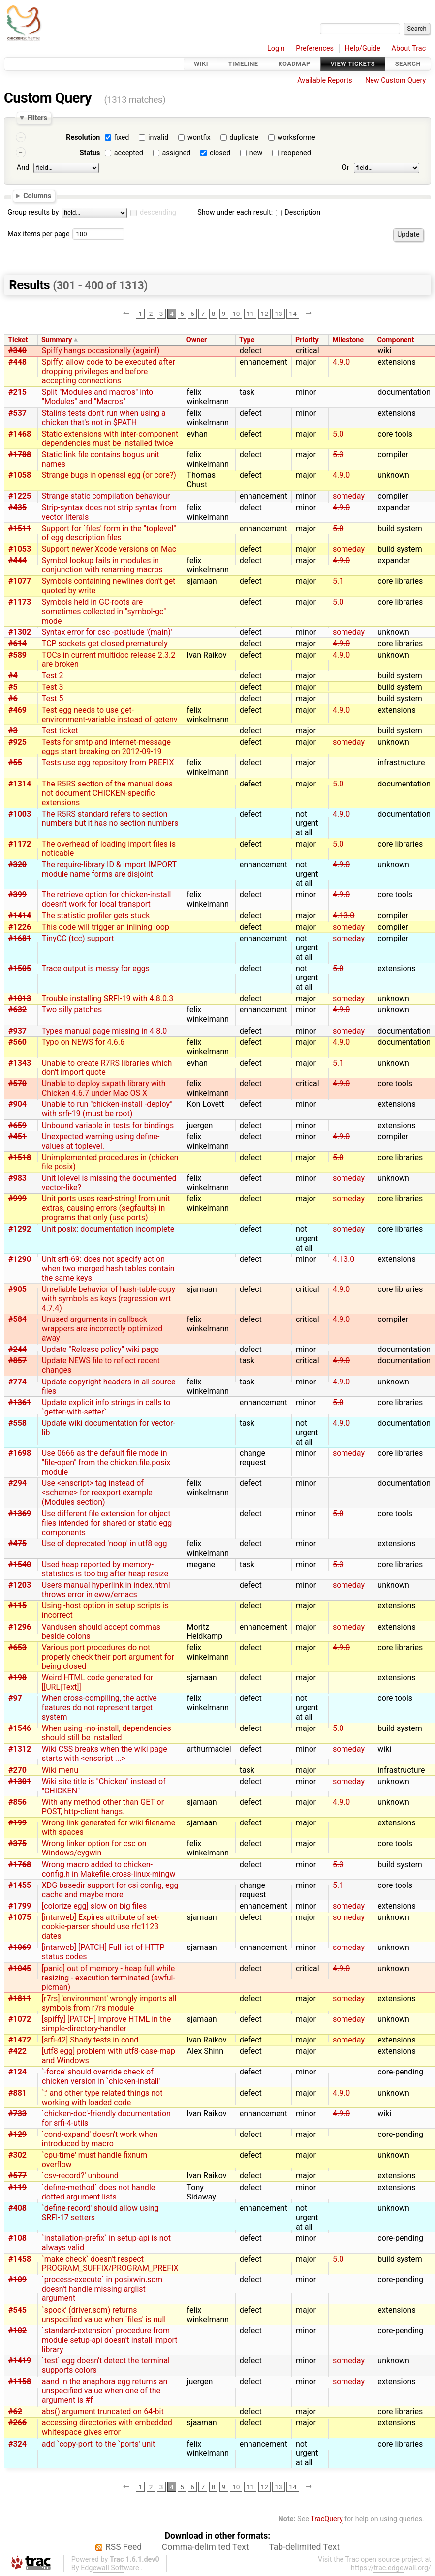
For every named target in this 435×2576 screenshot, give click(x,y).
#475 (17, 1543)
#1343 (19, 1063)
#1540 (19, 1564)
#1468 (19, 434)
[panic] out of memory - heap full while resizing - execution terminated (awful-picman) (108, 1978)
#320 (17, 864)
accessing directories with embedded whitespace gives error (107, 2427)
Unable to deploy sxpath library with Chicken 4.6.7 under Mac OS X (104, 1088)
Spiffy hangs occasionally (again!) (101, 350)
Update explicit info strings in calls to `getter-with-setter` (106, 1407)
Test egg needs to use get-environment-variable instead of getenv (110, 714)
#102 (17, 2330)
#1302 (19, 632)
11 (250, 313)
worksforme (296, 137)
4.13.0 (343, 915)
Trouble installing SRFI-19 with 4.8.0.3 (107, 998)
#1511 (19, 528)
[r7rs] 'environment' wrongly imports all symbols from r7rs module (109, 2003)
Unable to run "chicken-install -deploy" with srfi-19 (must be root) (107, 1109)
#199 (17, 1822)
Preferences (315, 48)
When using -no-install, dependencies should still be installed (106, 1733)
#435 (17, 507)
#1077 (19, 581)
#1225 (19, 496)
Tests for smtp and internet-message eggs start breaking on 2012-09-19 (106, 746)
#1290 (19, 1259)
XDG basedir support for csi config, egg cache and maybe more (110, 1890)
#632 (17, 1009)
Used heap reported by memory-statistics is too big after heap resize (105, 1569)
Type (246, 340)
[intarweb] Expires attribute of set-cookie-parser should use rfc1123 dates (100, 1927)
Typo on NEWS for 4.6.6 (83, 1042)
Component (395, 340)
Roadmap (294, 63)
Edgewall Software (110, 2568)
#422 (17, 2051)
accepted (128, 153)
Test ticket (60, 730)
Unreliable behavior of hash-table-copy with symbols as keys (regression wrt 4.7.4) (108, 1299)
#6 (13, 698)
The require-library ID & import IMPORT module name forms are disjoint (109, 869)
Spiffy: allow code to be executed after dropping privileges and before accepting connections (108, 371)
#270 (17, 1770)
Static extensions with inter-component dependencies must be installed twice (110, 438)
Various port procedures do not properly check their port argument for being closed (108, 1657)
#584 (17, 1319)
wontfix (199, 137)
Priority (307, 340)
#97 (15, 1698)
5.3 (338, 454)
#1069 (19, 1947)
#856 (17, 1802)
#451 (17, 1136)
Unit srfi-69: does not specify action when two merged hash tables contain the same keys (108, 1269)
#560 (17, 1042)
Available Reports (324, 80)
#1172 (19, 843)
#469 (17, 710)
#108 (17, 2238)
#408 (17, 2208)
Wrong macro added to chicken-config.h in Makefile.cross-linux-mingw (109, 1869)
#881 (17, 2093)
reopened (296, 153)
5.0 (338, 434)
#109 (17, 2279)
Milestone (348, 340)
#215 (17, 392)
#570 (17, 1083)
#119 (17, 2187)
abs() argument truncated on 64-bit (103, 2411)
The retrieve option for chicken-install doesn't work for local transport (106, 899)
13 (278, 313)
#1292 (19, 1229)
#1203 (19, 1585)
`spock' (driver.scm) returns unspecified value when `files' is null (104, 2314)
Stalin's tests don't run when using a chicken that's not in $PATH (104, 417)
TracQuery (326, 2519)
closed (220, 153)
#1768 (19, 1864)
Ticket (18, 340)
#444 (17, 560)
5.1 (338, 581)
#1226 (19, 927)
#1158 (19, 2381)
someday (349, 496)
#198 (17, 1677)
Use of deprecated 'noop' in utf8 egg (104, 1543)
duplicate (243, 137)
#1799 (19, 1906)
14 (292, 313)
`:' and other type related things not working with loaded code (102, 2097)
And (23, 167)
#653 (17, 1647)
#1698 (19, 1453)
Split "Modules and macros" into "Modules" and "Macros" (97, 396)
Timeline (243, 63)
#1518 (19, 1157)
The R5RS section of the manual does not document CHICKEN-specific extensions (107, 793)
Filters (37, 118)
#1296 (19, 1627)
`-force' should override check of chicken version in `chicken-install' (101, 2076)
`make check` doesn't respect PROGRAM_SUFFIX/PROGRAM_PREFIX (110, 2263)
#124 (17, 2071)
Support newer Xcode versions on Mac (109, 549)
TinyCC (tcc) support (78, 938)
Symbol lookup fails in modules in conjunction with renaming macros (102, 565)
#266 (17, 2422)
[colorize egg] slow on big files (94, 1906)
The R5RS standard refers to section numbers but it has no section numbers (110, 818)
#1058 (19, 475)
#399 (17, 894)
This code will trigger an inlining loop (105, 927)
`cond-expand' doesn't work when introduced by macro (99, 2139)
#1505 (19, 968)
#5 (13, 686)
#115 (17, 1605)
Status (90, 153)
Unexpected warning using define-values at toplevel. (101, 1141)
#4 (13, 675)
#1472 (19, 2039)
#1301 (19, 1781)
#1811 (19, 1998)
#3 (13, 730)
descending (158, 212)
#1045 (19, 1968)
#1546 (19, 1728)
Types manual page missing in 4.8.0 (104, 1031)
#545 (17, 2310)
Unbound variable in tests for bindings (108, 1125)
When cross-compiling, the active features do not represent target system (99, 1708)
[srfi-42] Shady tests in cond (90, 2039)
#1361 (19, 1402)
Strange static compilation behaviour (106, 496)
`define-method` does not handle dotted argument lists (98, 2192)
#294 (17, 1483)
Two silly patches (72, 1009)
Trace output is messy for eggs (96, 968)
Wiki (201, 63)
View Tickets (353, 63)
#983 (17, 1178)
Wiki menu (60, 1770)
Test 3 (52, 686)
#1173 (19, 602)
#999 (17, 1198)
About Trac (409, 48)
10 (236, 313)
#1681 (19, 938)
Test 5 (52, 698)
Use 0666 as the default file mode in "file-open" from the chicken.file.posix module (106, 1462)
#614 (17, 643)
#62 (15, 2411)
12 (264, 313)
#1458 (19, 2258)
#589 (17, 655)
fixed (121, 137)
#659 (17, 1125)
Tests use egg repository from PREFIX (108, 762)
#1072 (19, 2019)
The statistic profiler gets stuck (96, 915)
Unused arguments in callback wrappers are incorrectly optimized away (102, 1329)
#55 (15, 762)
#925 (17, 742)
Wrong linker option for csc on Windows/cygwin (94, 1848)
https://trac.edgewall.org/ (391, 2568)
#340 (17, 350)
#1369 (19, 1513)
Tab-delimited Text (304, 2547)
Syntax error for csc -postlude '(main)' (107, 632)
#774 (17, 1381)
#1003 (19, 813)
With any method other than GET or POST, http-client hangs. (103, 1806)
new (255, 153)
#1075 (19, 1917)
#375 (17, 1843)
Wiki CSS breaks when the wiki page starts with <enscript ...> (104, 1753)
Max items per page (38, 234)
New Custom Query (395, 80)
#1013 (19, 998)
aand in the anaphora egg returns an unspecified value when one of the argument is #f (105, 2391)
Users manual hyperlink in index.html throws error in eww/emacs (106, 1589)
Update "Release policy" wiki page (100, 1349)
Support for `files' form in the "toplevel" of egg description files (109, 533)
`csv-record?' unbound (80, 2175)
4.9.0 (341, 362)
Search (408, 63)
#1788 (19, 454)
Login (276, 48)
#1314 (19, 783)
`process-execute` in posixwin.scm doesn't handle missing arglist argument (102, 2289)
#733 (17, 2113)
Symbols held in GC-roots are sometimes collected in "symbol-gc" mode (104, 611)
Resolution (83, 137)
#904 (17, 1104)
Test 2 (52, 675)
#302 (17, 2155)
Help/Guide (362, 48)
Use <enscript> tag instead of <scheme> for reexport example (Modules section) (97, 1492)
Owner (196, 340)
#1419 (19, 2360)
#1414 (19, 915)
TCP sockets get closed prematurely (105, 643)
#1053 (19, 549)
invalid (158, 137)
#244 (17, 1349)
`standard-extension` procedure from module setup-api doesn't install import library (110, 2340)
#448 (17, 362)
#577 (17, 2175)
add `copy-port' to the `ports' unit (98, 2444)
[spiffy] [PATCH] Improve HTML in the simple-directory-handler (106, 2023)
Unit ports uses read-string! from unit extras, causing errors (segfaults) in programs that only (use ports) (106, 1208)
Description (298, 212)
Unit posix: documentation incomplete (108, 1229)
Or (345, 167)
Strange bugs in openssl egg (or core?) (109, 475)
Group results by (33, 212)
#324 (17, 2444)
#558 (17, 1423)
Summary (56, 340)
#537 (17, 413)
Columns (37, 195)
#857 (17, 1360)
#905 (17, 1289)
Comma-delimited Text (205, 2547)
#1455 (19, 1885)
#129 (17, 2134)
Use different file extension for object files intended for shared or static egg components (107, 1523)
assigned (176, 153)
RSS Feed (123, 2547)
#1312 (19, 1749)
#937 (17, 1031)
